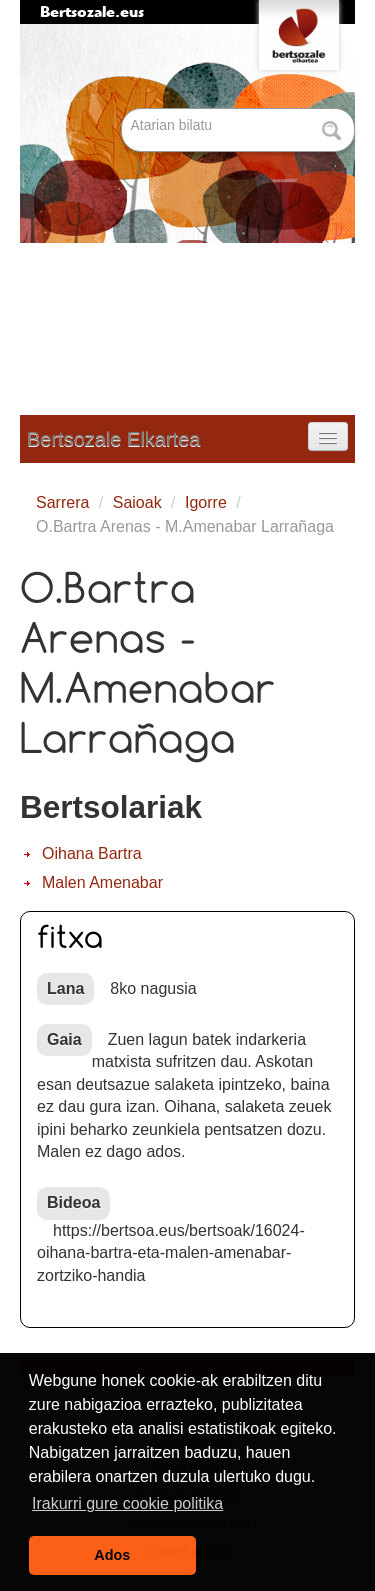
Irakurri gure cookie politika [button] (127, 1503)
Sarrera (62, 502)
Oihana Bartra (92, 853)
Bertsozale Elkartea (113, 439)
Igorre (206, 502)
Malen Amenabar (102, 882)
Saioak (137, 502)
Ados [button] (112, 1555)
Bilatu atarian (123, 109)
